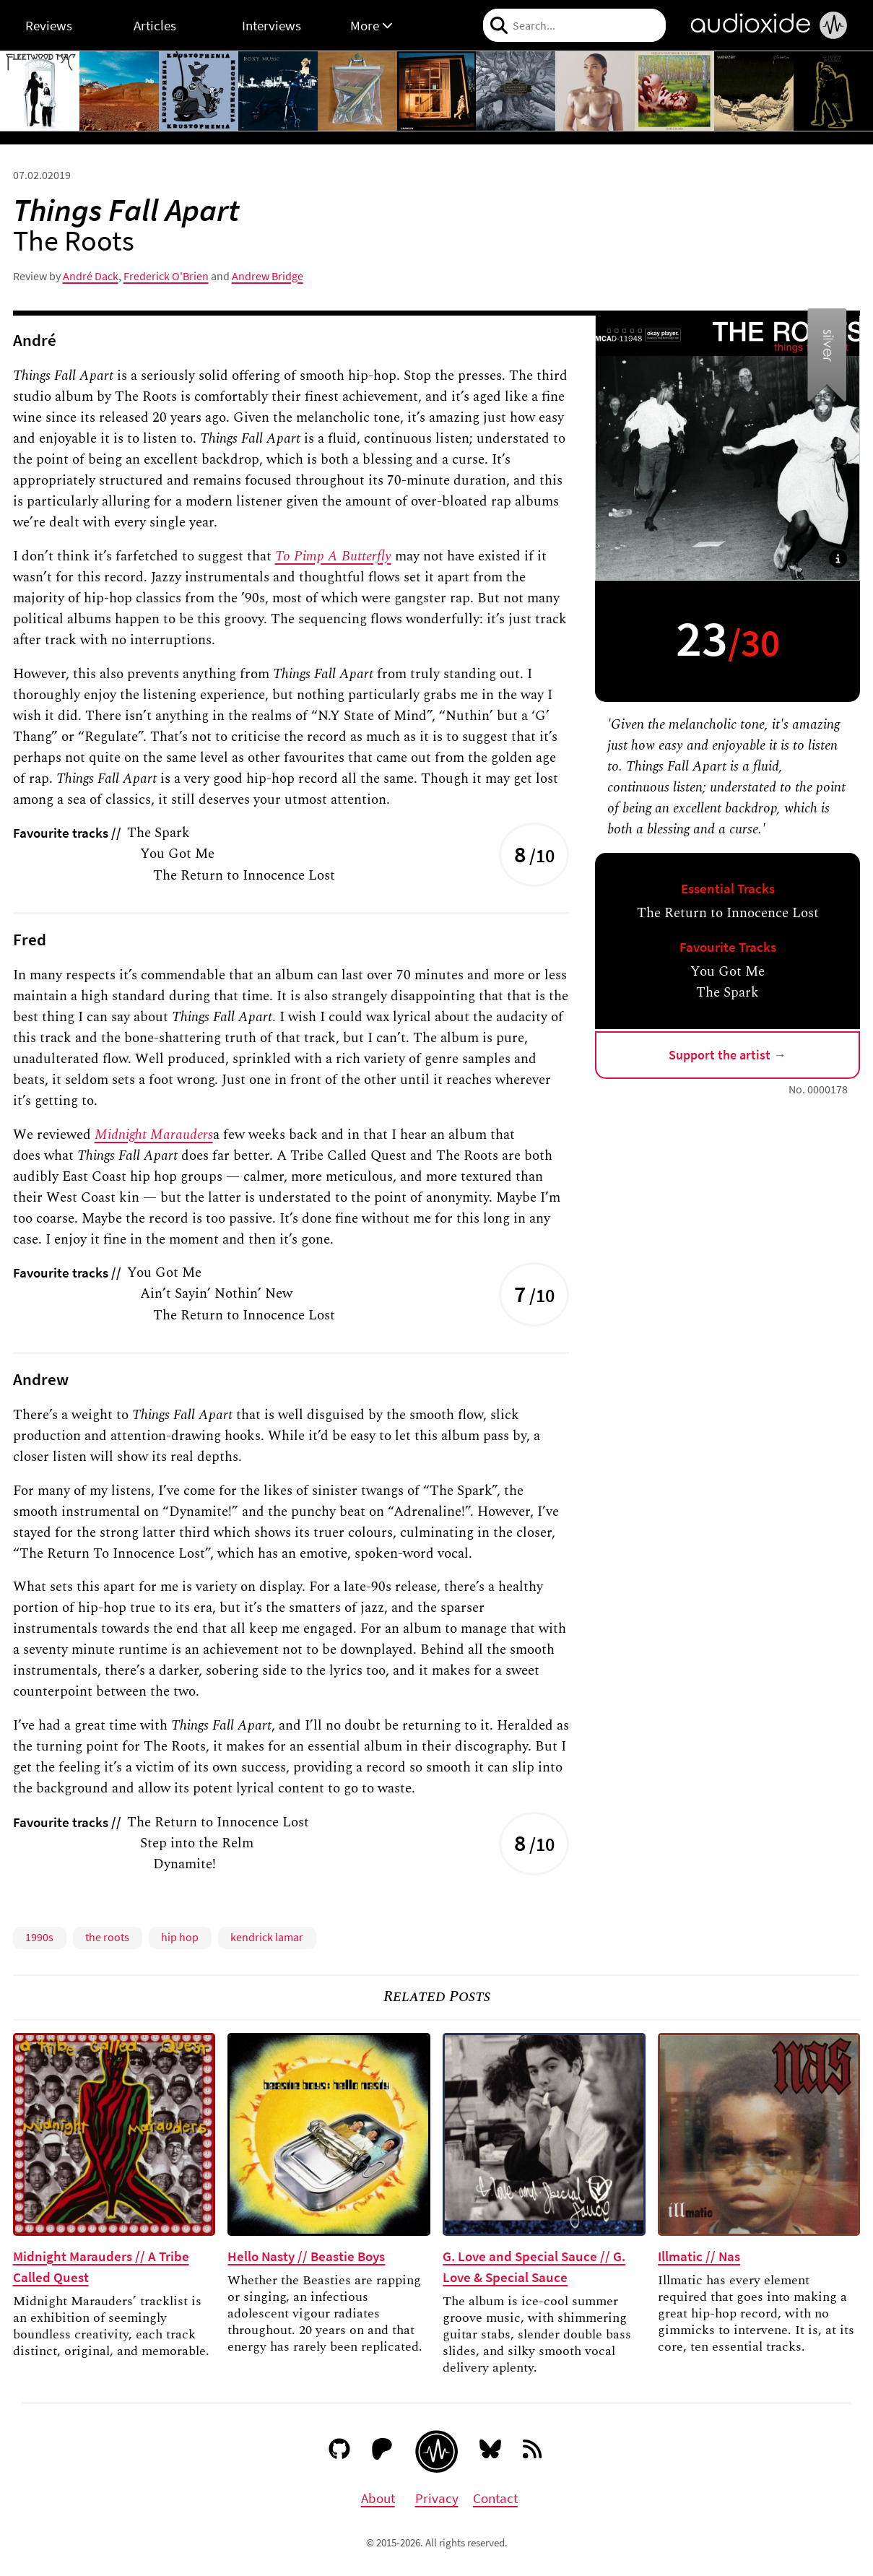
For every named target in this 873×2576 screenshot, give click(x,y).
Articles (155, 25)
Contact (495, 2498)
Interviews (271, 25)
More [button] (371, 25)
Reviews (48, 25)
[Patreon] (382, 2452)
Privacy (437, 2498)
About (378, 2498)
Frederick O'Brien (166, 276)
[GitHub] (340, 2452)
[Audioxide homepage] (436, 2451)
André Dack (90, 276)
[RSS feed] (534, 2452)
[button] (838, 559)
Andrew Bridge (267, 276)
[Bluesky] (490, 2452)
